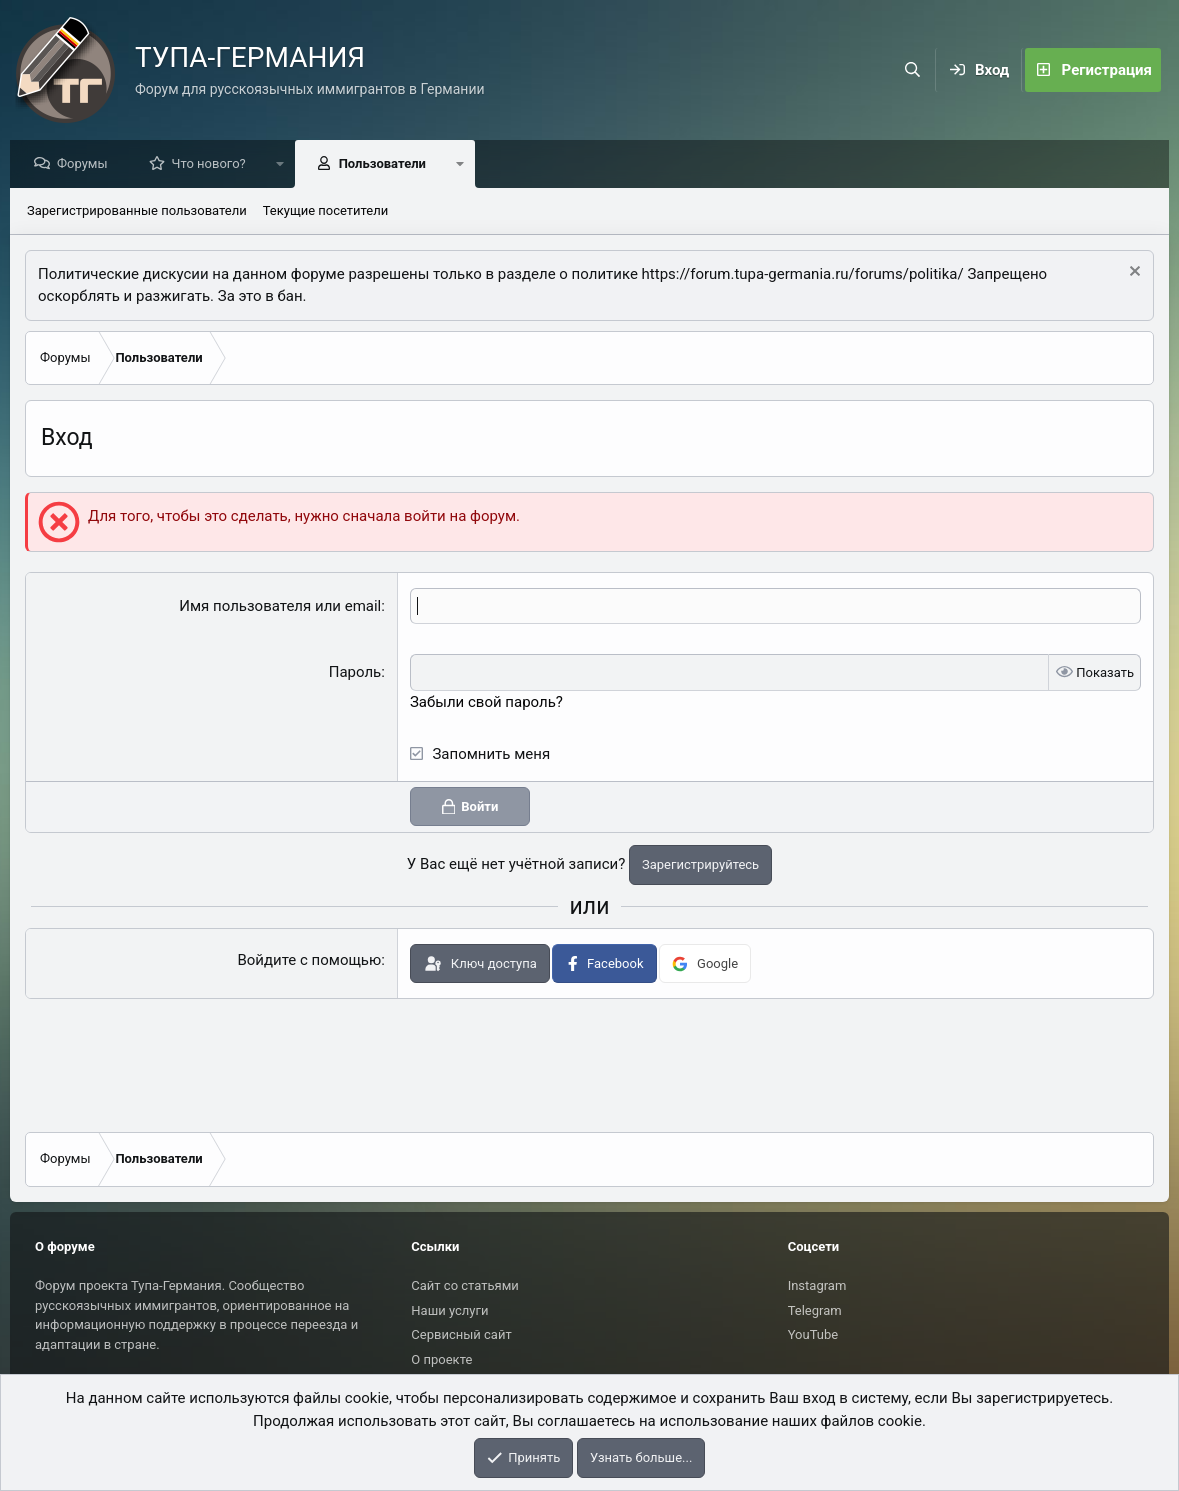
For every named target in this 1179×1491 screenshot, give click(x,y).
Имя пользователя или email (280, 607)
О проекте (441, 1359)
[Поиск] (913, 70)
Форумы (87, 164)
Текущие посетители (326, 211)
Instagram (817, 1285)
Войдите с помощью (309, 961)
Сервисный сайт (461, 1334)
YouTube (813, 1334)
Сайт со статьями (464, 1285)
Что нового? (214, 164)
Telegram (815, 1310)
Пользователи (387, 164)
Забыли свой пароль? (486, 703)
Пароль (355, 673)
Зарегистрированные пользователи (137, 211)
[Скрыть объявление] (1132, 274)
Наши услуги (449, 1310)
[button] (285, 165)
